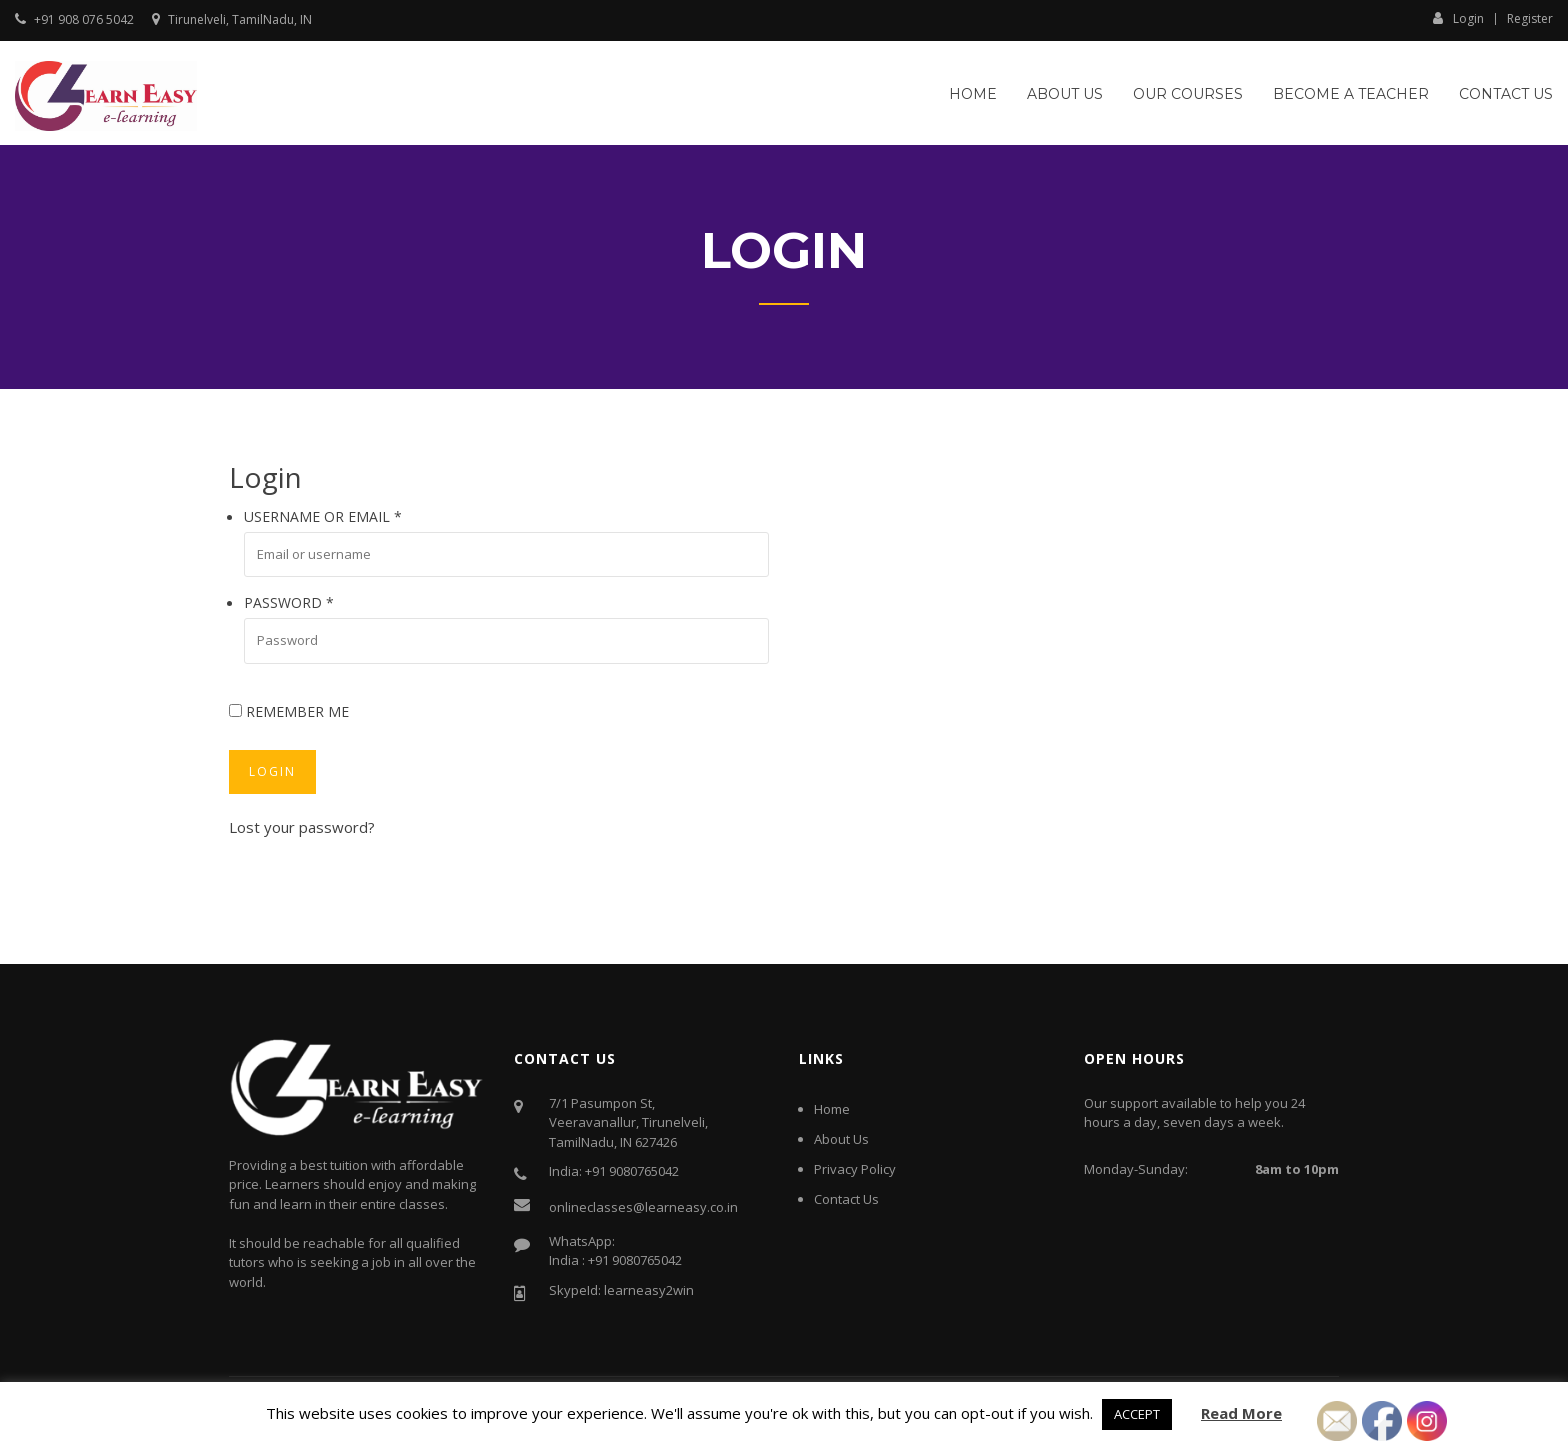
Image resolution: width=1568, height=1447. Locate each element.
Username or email (323, 516)
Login (1458, 18)
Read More (1241, 1413)
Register (1530, 19)
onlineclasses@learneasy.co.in (643, 1207)
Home (973, 94)
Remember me (289, 711)
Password (289, 602)
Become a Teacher (1351, 94)
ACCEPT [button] (1137, 1414)
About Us (1065, 94)
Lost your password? (302, 827)
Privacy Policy (855, 1169)
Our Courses (1188, 94)
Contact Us (1506, 94)
